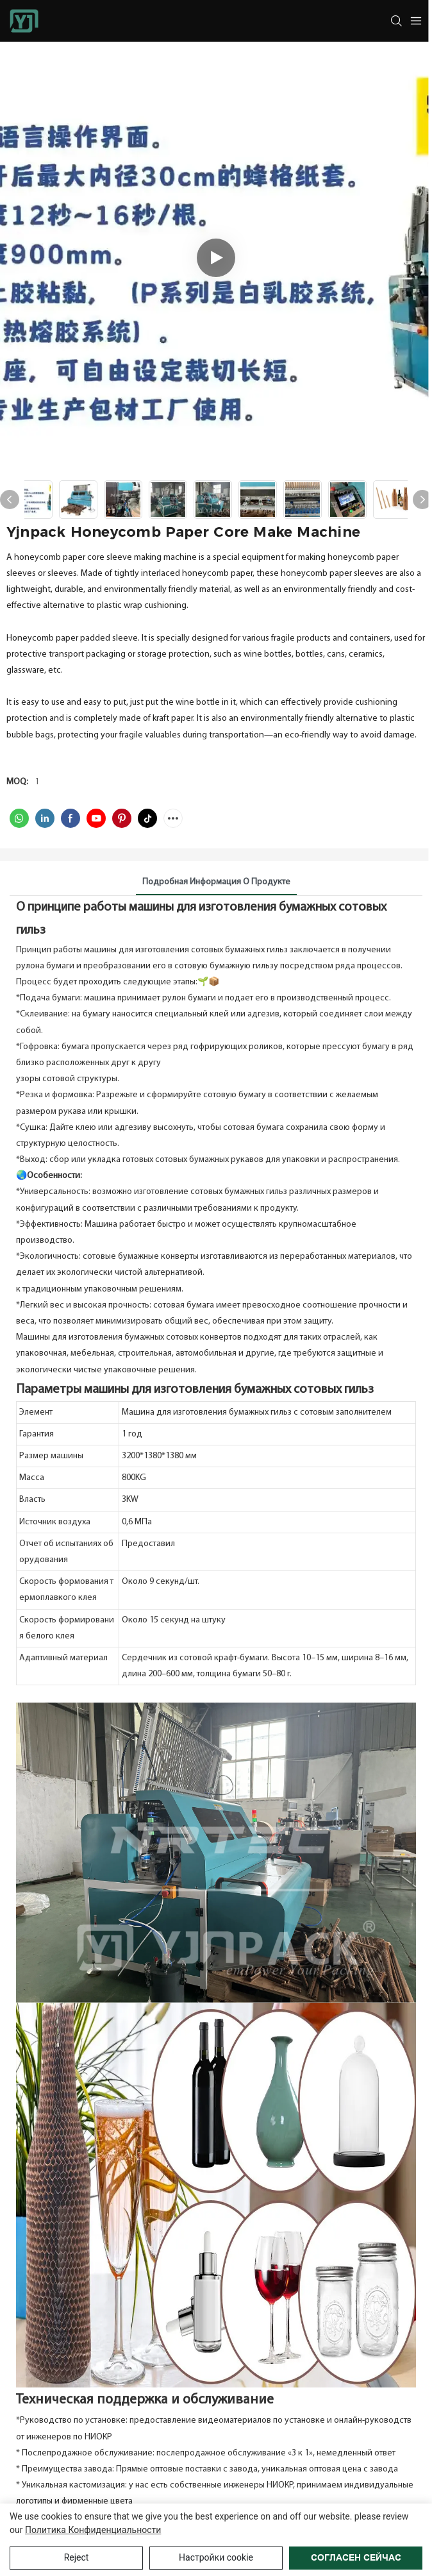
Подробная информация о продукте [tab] (216, 882)
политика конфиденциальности (93, 2530)
